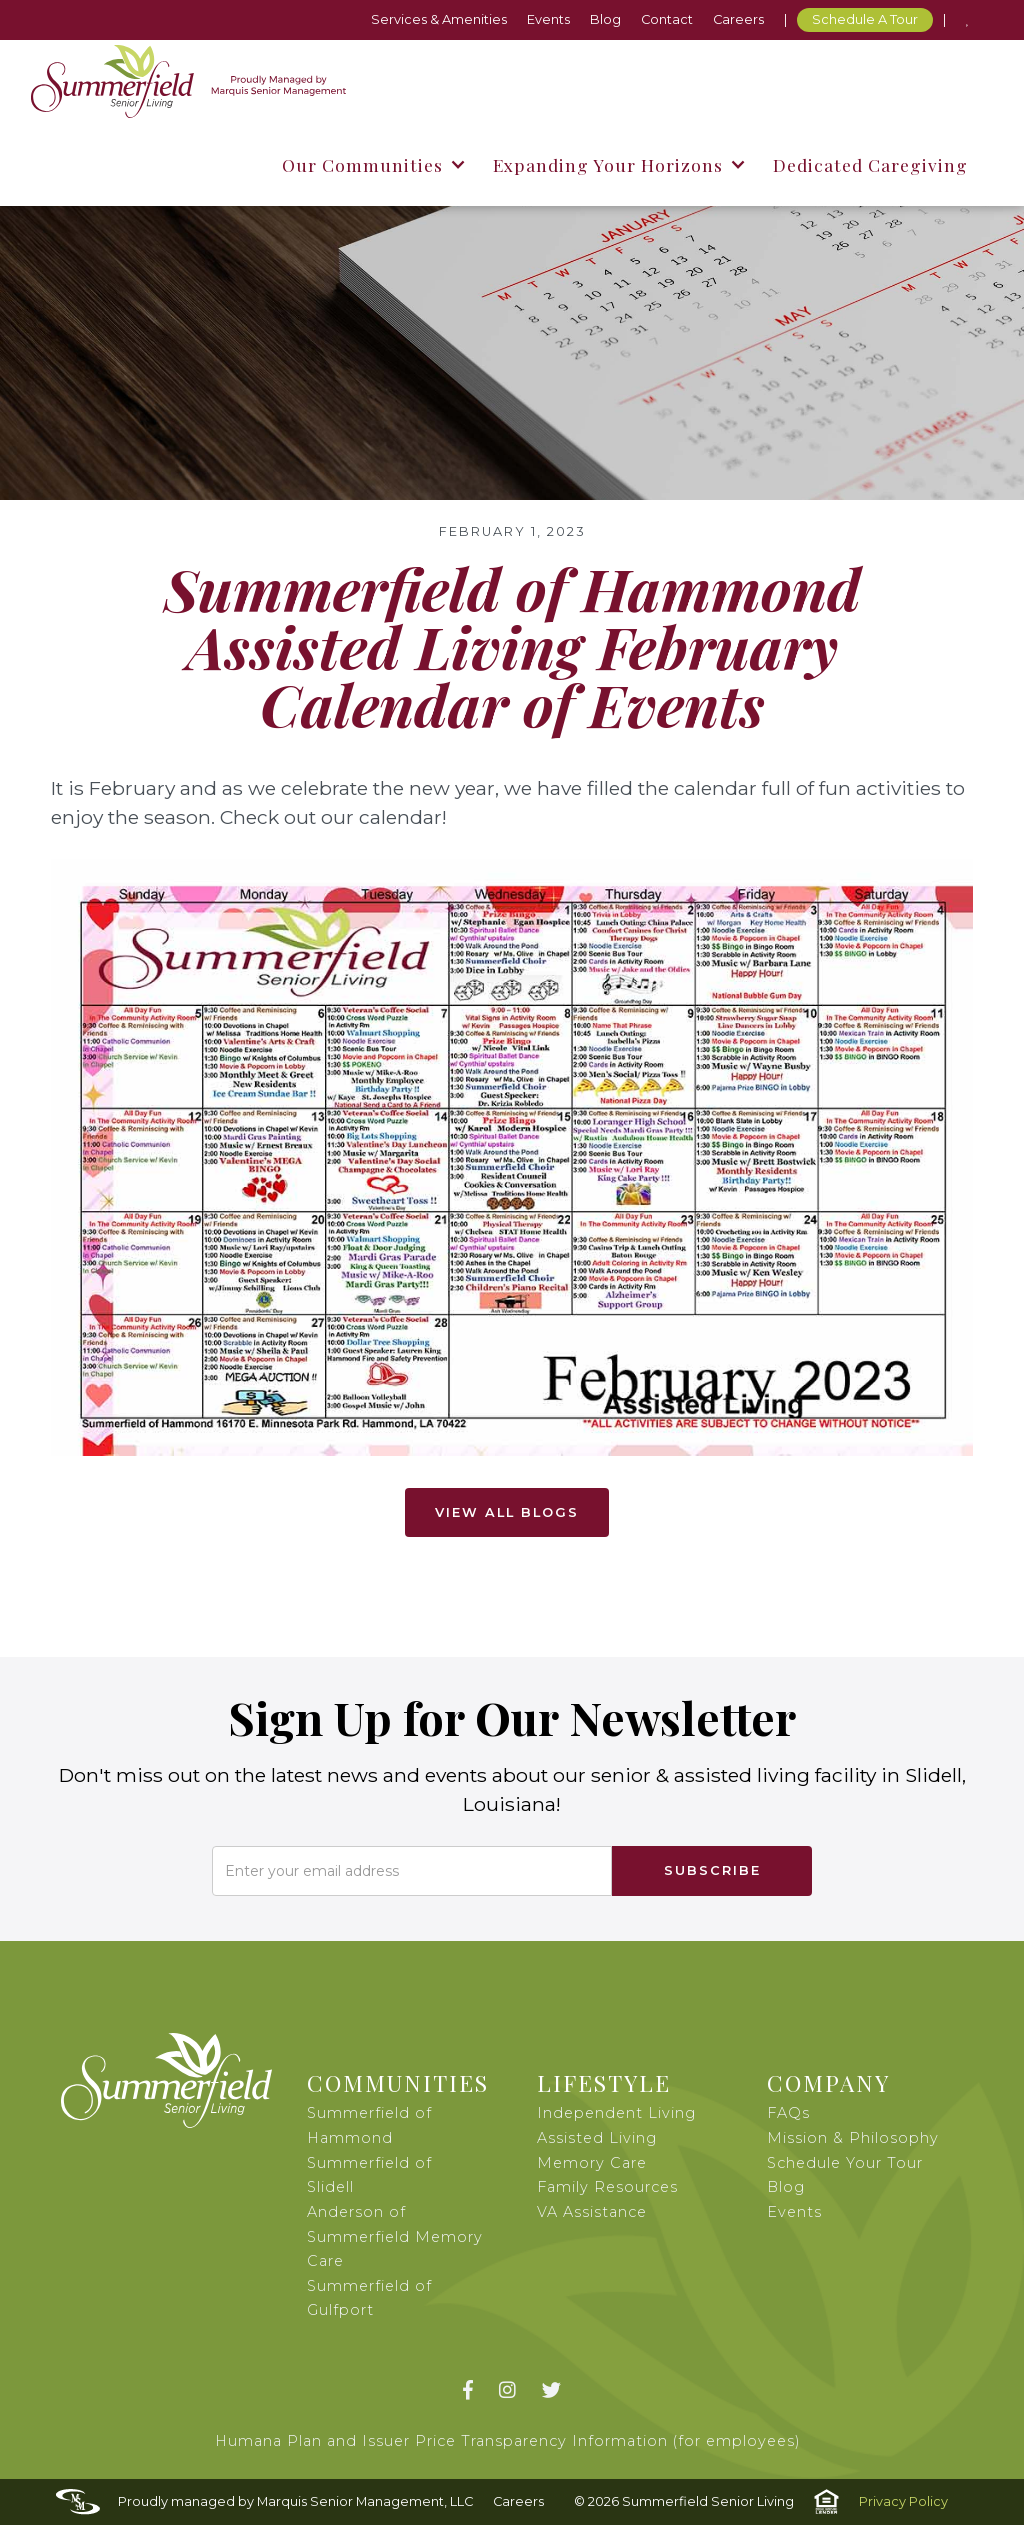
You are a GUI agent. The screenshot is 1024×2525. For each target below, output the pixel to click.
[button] (372, 164)
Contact (667, 19)
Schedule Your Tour (845, 2163)
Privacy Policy (903, 2501)
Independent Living (616, 2113)
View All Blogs (507, 1512)
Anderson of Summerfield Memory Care (395, 2236)
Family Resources (607, 2187)
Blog (605, 19)
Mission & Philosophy (853, 2138)
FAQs (788, 2113)
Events (548, 19)
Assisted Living (597, 2138)
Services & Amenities (439, 19)
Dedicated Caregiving (870, 164)
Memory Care (592, 2163)
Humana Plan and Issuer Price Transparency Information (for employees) (508, 2441)
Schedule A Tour (865, 19)
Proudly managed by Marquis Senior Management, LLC (295, 2501)
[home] (188, 81)
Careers (738, 19)
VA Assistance (592, 2212)
